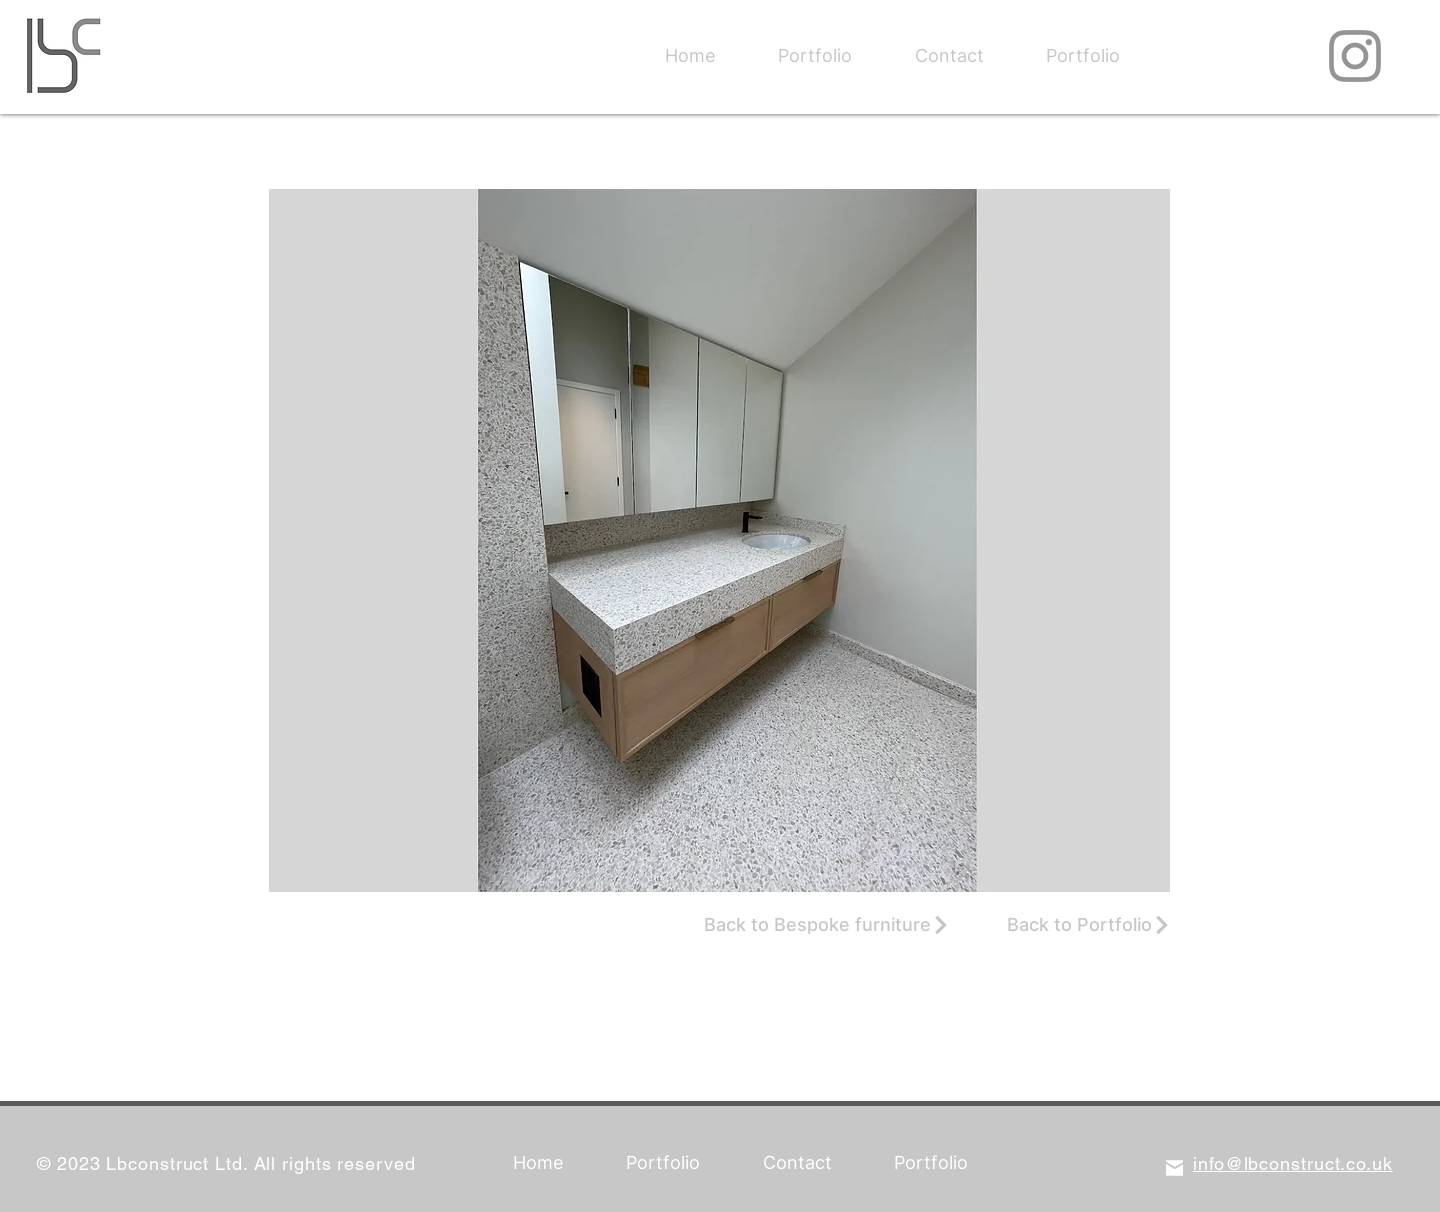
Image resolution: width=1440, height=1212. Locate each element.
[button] (719, 540)
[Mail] (1174, 1167)
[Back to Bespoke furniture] (827, 925)
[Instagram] (1355, 56)
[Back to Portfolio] (1089, 925)
